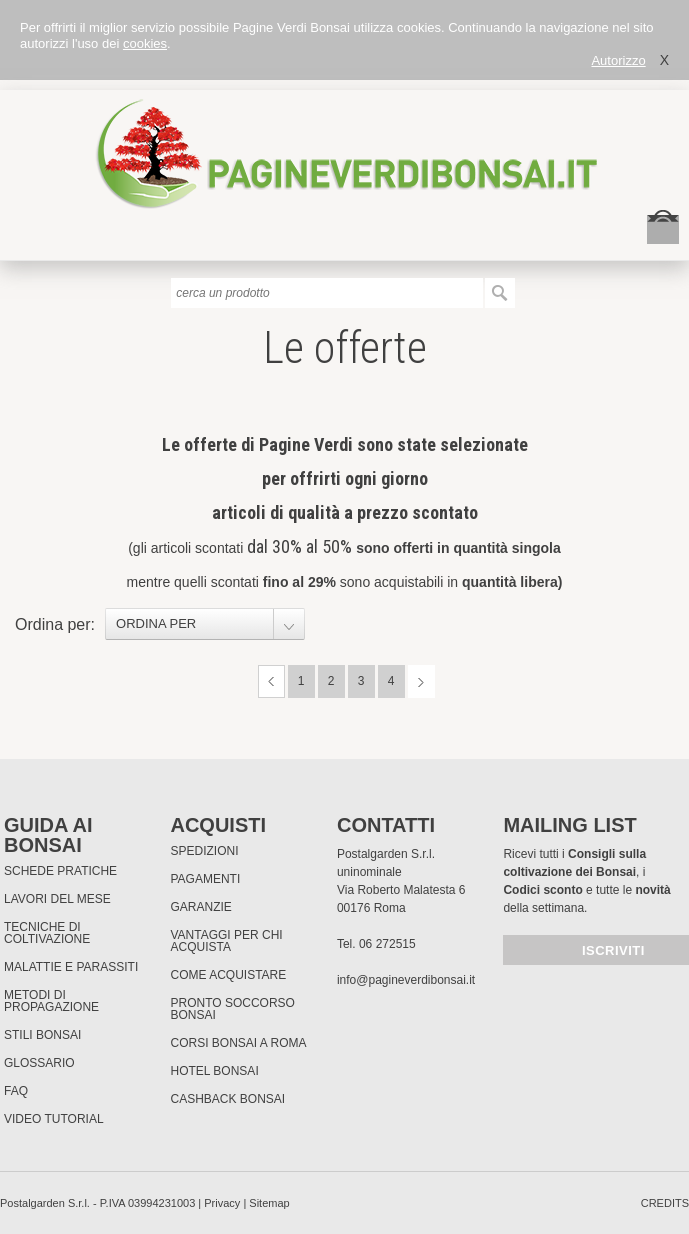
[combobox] (205, 624)
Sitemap (269, 1203)
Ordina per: (55, 624)
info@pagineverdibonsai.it (406, 980)
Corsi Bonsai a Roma (238, 1043)
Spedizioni (204, 851)
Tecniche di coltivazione (47, 933)
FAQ (16, 1091)
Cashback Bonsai (227, 1099)
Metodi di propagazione (51, 1001)
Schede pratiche (60, 871)
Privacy (222, 1203)
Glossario (39, 1063)
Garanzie (200, 907)
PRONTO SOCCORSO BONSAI (232, 1009)
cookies (145, 43)
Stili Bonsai (42, 1035)
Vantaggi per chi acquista (226, 941)
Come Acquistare (228, 975)
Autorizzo (618, 60)
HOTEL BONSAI (214, 1071)
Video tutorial (54, 1119)
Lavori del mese (57, 899)
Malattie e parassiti (71, 967)
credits (665, 1203)
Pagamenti (205, 879)
